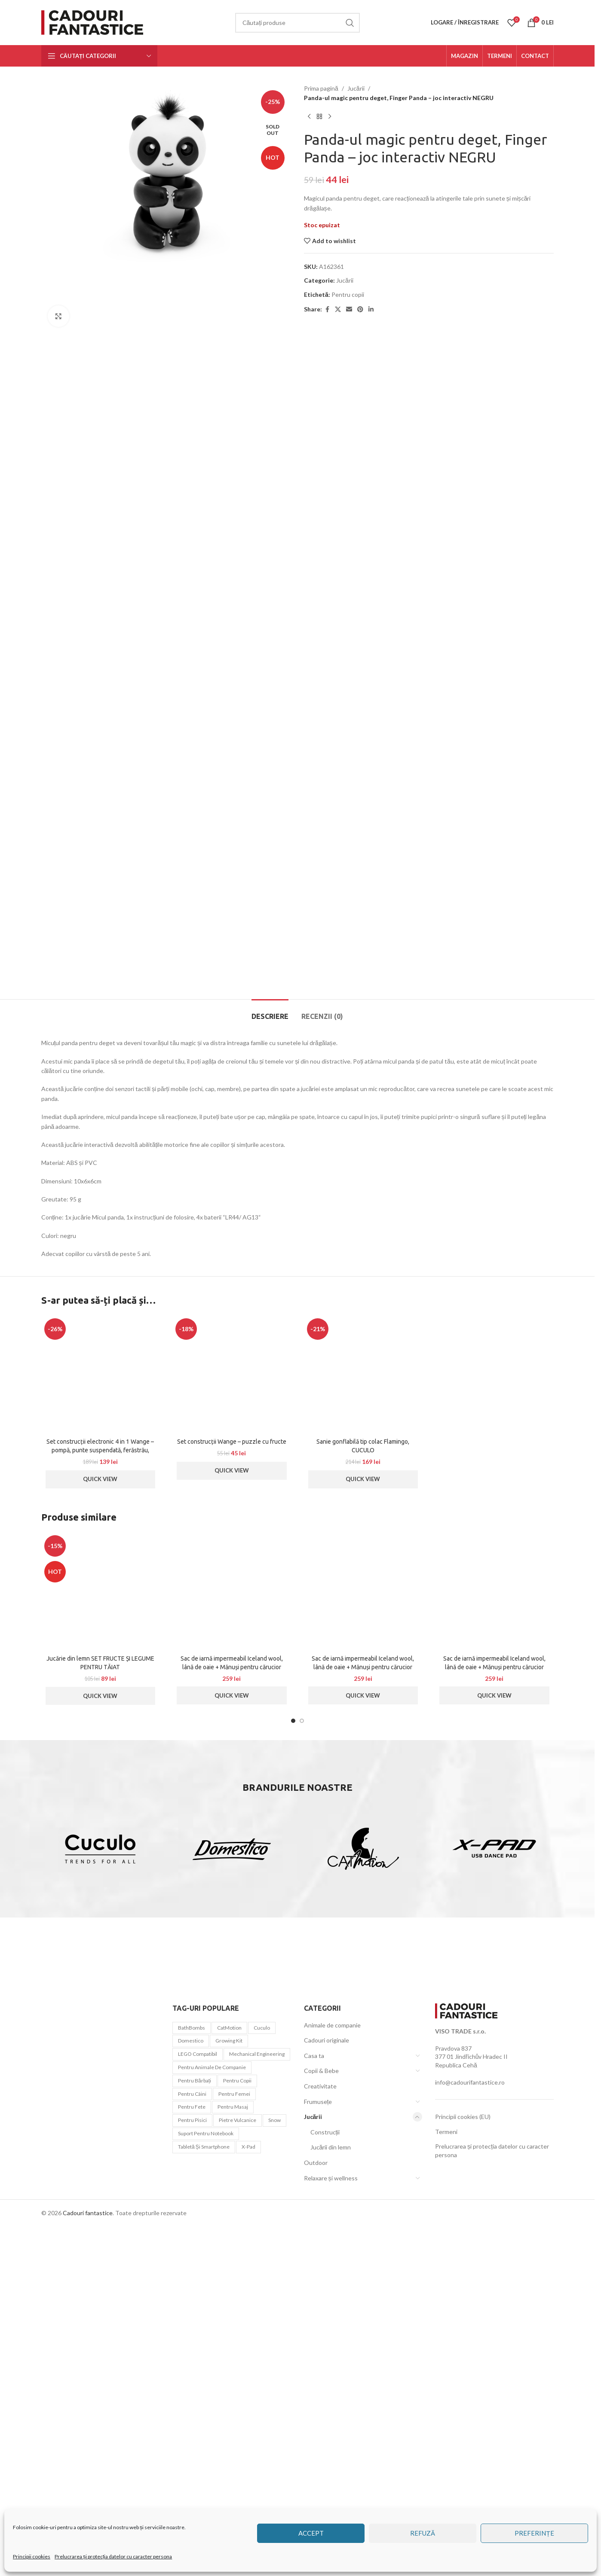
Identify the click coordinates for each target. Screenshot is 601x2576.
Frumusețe (318, 2496)
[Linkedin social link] (371, 309)
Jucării (355, 88)
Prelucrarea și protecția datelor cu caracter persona (113, 2556)
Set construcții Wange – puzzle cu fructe (231, 1836)
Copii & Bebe (321, 2465)
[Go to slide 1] (293, 2115)
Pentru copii (347, 294)
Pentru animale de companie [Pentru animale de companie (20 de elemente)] (212, 2462)
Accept (311, 2533)
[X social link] (337, 309)
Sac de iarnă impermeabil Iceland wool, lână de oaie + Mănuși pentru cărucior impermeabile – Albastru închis (232, 2061)
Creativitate (320, 2481)
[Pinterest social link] (360, 309)
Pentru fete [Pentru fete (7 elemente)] (191, 2501)
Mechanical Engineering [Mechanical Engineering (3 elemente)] (257, 2448)
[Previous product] (309, 117)
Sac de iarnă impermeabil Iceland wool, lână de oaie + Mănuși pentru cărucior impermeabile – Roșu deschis (494, 2061)
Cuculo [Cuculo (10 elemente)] (262, 2422)
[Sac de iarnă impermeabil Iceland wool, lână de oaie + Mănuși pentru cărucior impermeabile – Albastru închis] (231, 1986)
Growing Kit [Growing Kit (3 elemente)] (228, 2435)
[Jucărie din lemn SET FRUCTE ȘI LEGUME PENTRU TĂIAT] (100, 1986)
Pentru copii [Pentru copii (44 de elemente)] (237, 2475)
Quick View (100, 1873)
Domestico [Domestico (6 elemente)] (190, 2435)
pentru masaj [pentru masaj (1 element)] (233, 2501)
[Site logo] (94, 21)
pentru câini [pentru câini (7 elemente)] (192, 2488)
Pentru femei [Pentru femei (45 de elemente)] (234, 2488)
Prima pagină (321, 88)
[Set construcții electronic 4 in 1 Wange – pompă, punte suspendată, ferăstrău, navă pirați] (100, 1769)
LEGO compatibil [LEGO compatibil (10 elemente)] (197, 2448)
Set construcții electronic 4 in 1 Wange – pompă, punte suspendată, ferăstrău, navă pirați (100, 1845)
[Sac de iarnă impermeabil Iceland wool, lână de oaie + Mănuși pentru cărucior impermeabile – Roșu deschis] (494, 1986)
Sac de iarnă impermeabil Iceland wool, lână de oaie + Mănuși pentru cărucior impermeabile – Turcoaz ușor (363, 2061)
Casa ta (314, 2450)
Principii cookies (31, 2556)
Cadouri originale (326, 2435)
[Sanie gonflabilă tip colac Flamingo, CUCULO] (363, 1769)
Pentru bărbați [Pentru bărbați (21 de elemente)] (194, 2475)
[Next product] (330, 117)
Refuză (422, 2533)
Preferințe (534, 2533)
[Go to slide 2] (302, 2115)
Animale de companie (332, 2420)
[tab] (269, 1407)
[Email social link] (349, 309)
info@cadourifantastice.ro (470, 2477)
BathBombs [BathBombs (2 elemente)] (191, 2422)
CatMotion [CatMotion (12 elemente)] (229, 2422)
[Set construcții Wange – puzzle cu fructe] (231, 1769)
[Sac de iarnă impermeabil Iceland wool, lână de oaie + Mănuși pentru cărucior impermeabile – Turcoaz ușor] (363, 1986)
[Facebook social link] (327, 309)
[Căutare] (297, 23)
